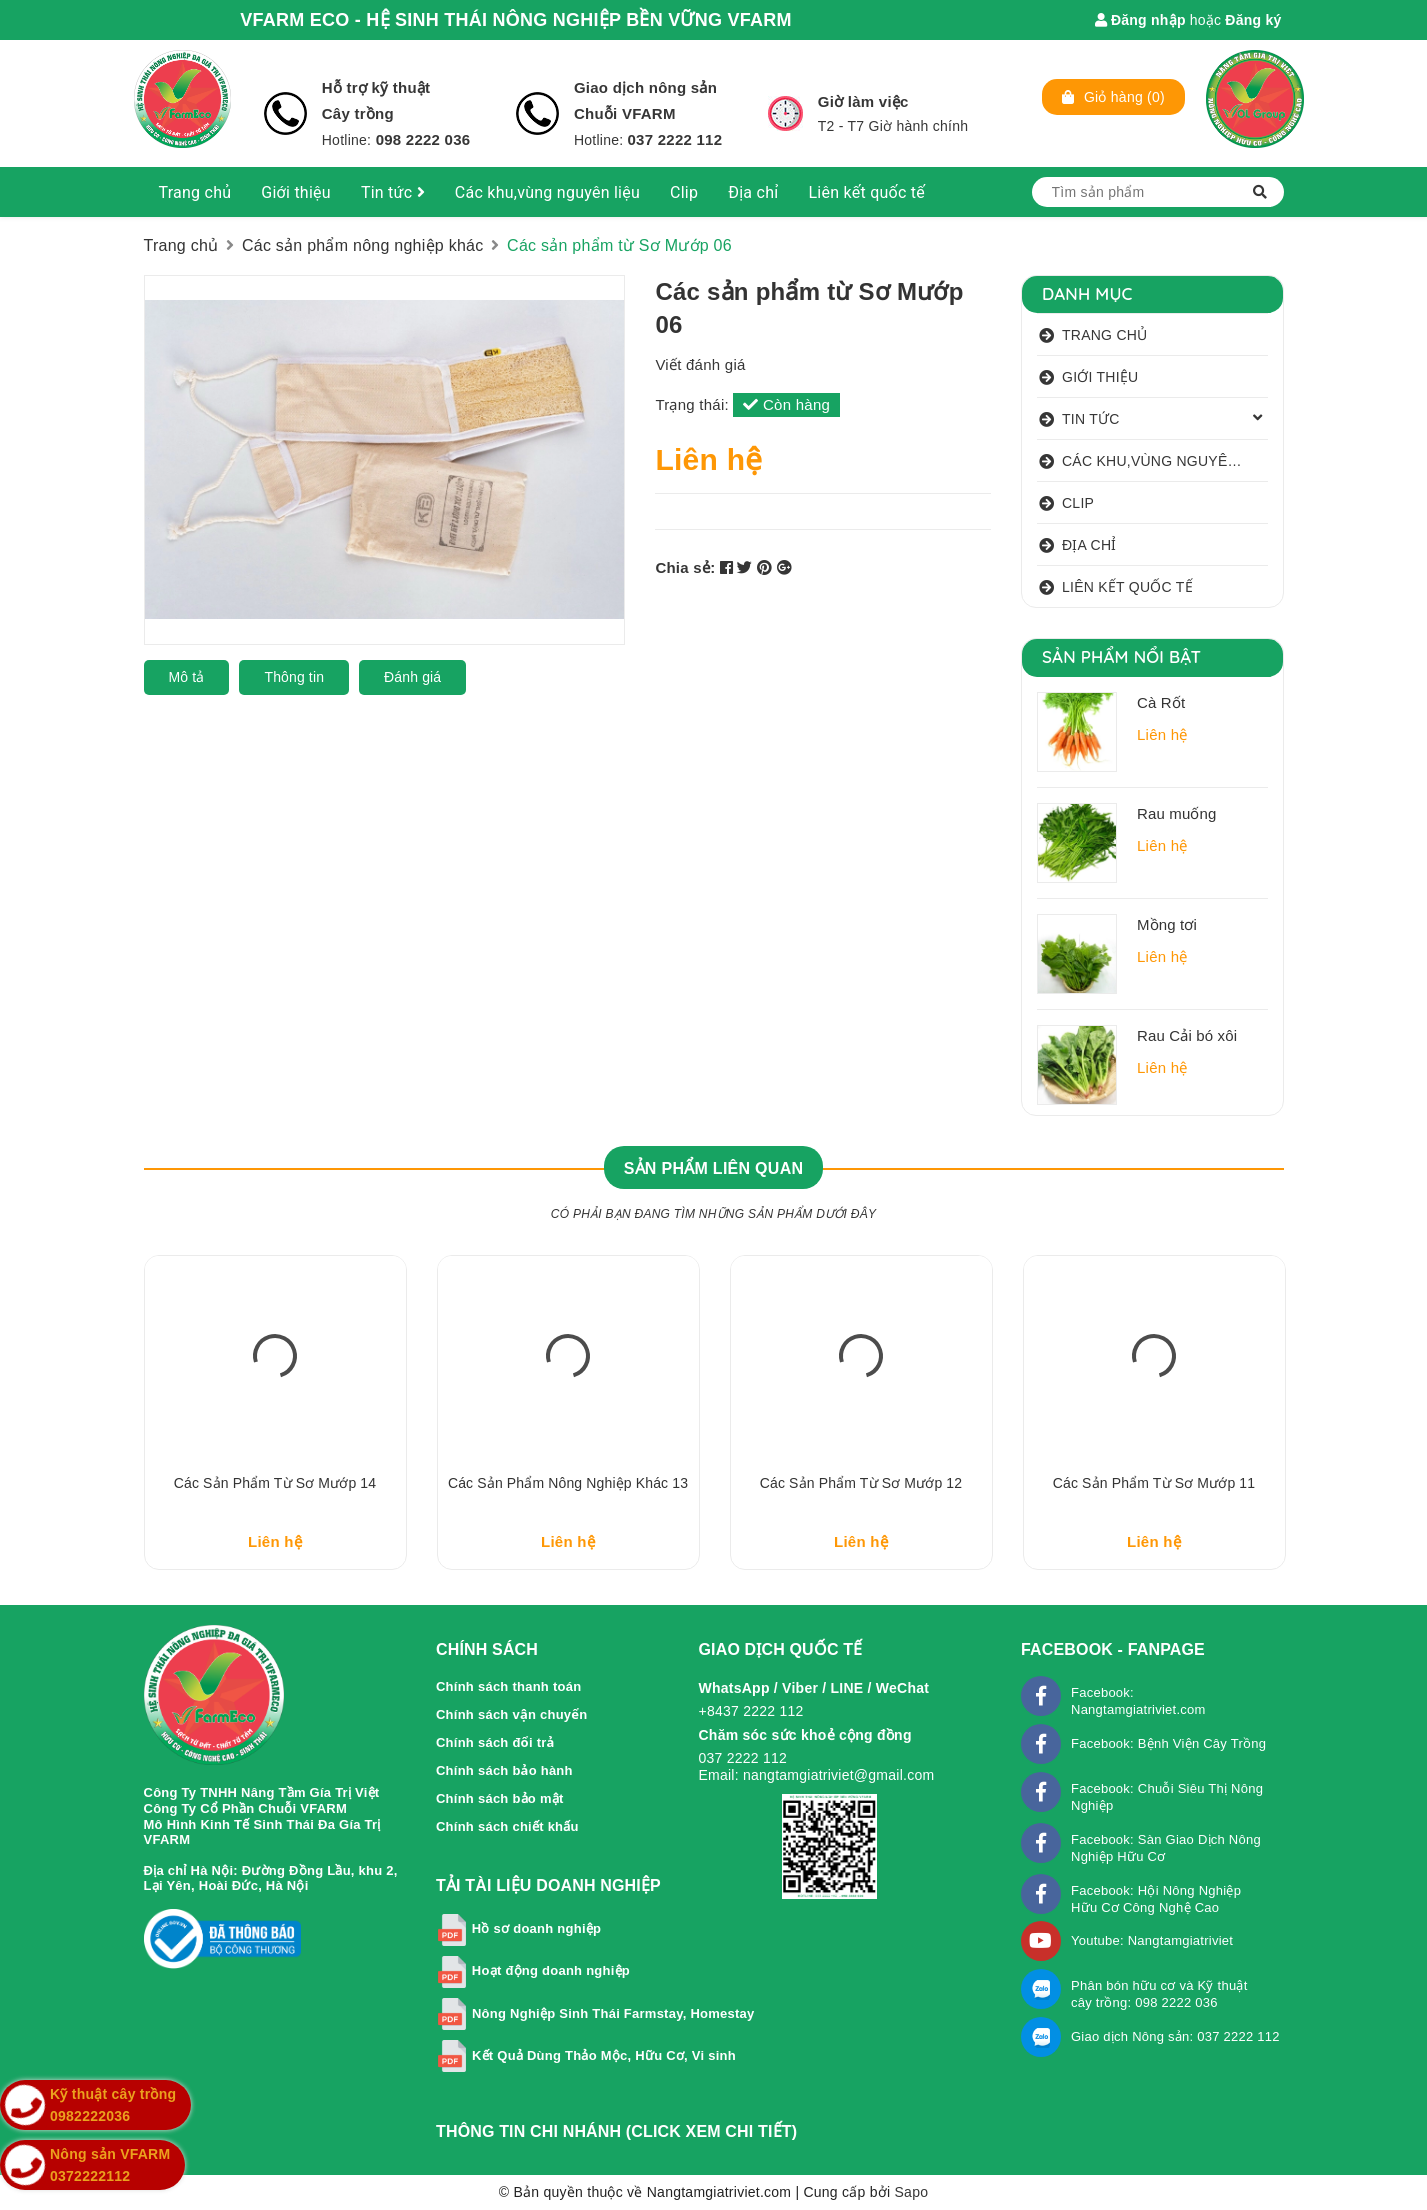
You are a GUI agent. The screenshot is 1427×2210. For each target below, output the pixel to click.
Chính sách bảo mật (500, 1798)
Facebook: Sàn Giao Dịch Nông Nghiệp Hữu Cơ (1166, 1848)
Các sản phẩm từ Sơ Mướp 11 (1154, 1483)
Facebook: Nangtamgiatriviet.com (1138, 1701)
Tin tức (393, 192)
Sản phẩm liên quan (714, 1168)
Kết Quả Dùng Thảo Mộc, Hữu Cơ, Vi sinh (604, 2055)
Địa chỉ (753, 192)
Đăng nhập (1140, 20)
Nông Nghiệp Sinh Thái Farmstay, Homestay (613, 2013)
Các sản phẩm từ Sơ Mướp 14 (275, 1483)
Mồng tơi (1167, 924)
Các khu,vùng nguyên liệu (547, 192)
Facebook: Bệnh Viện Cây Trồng (1168, 1743)
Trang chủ (195, 192)
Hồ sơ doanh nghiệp (536, 1929)
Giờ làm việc (863, 101)
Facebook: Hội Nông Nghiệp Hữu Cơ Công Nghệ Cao (1156, 1899)
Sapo (912, 2192)
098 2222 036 (420, 139)
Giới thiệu (296, 192)
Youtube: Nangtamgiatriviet (1152, 1940)
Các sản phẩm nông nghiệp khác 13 (568, 1483)
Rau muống (1177, 813)
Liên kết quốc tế (866, 192)
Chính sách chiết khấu (507, 1826)
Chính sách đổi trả (495, 1742)
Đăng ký (1253, 20)
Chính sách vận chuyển (512, 1714)
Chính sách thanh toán (508, 1686)
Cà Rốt (1161, 702)
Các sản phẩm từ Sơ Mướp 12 (861, 1483)
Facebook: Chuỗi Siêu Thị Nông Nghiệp (1167, 1797)
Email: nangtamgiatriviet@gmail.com (816, 1775)
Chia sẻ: (685, 567)
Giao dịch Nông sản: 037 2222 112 (1175, 2036)
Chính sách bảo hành (504, 1770)
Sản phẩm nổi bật (1121, 656)
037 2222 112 (675, 139)
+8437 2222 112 (750, 1711)
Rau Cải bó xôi (1187, 1035)
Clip (684, 192)
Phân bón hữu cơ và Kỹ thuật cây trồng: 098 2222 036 (1159, 1994)
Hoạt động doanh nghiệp (551, 1971)
